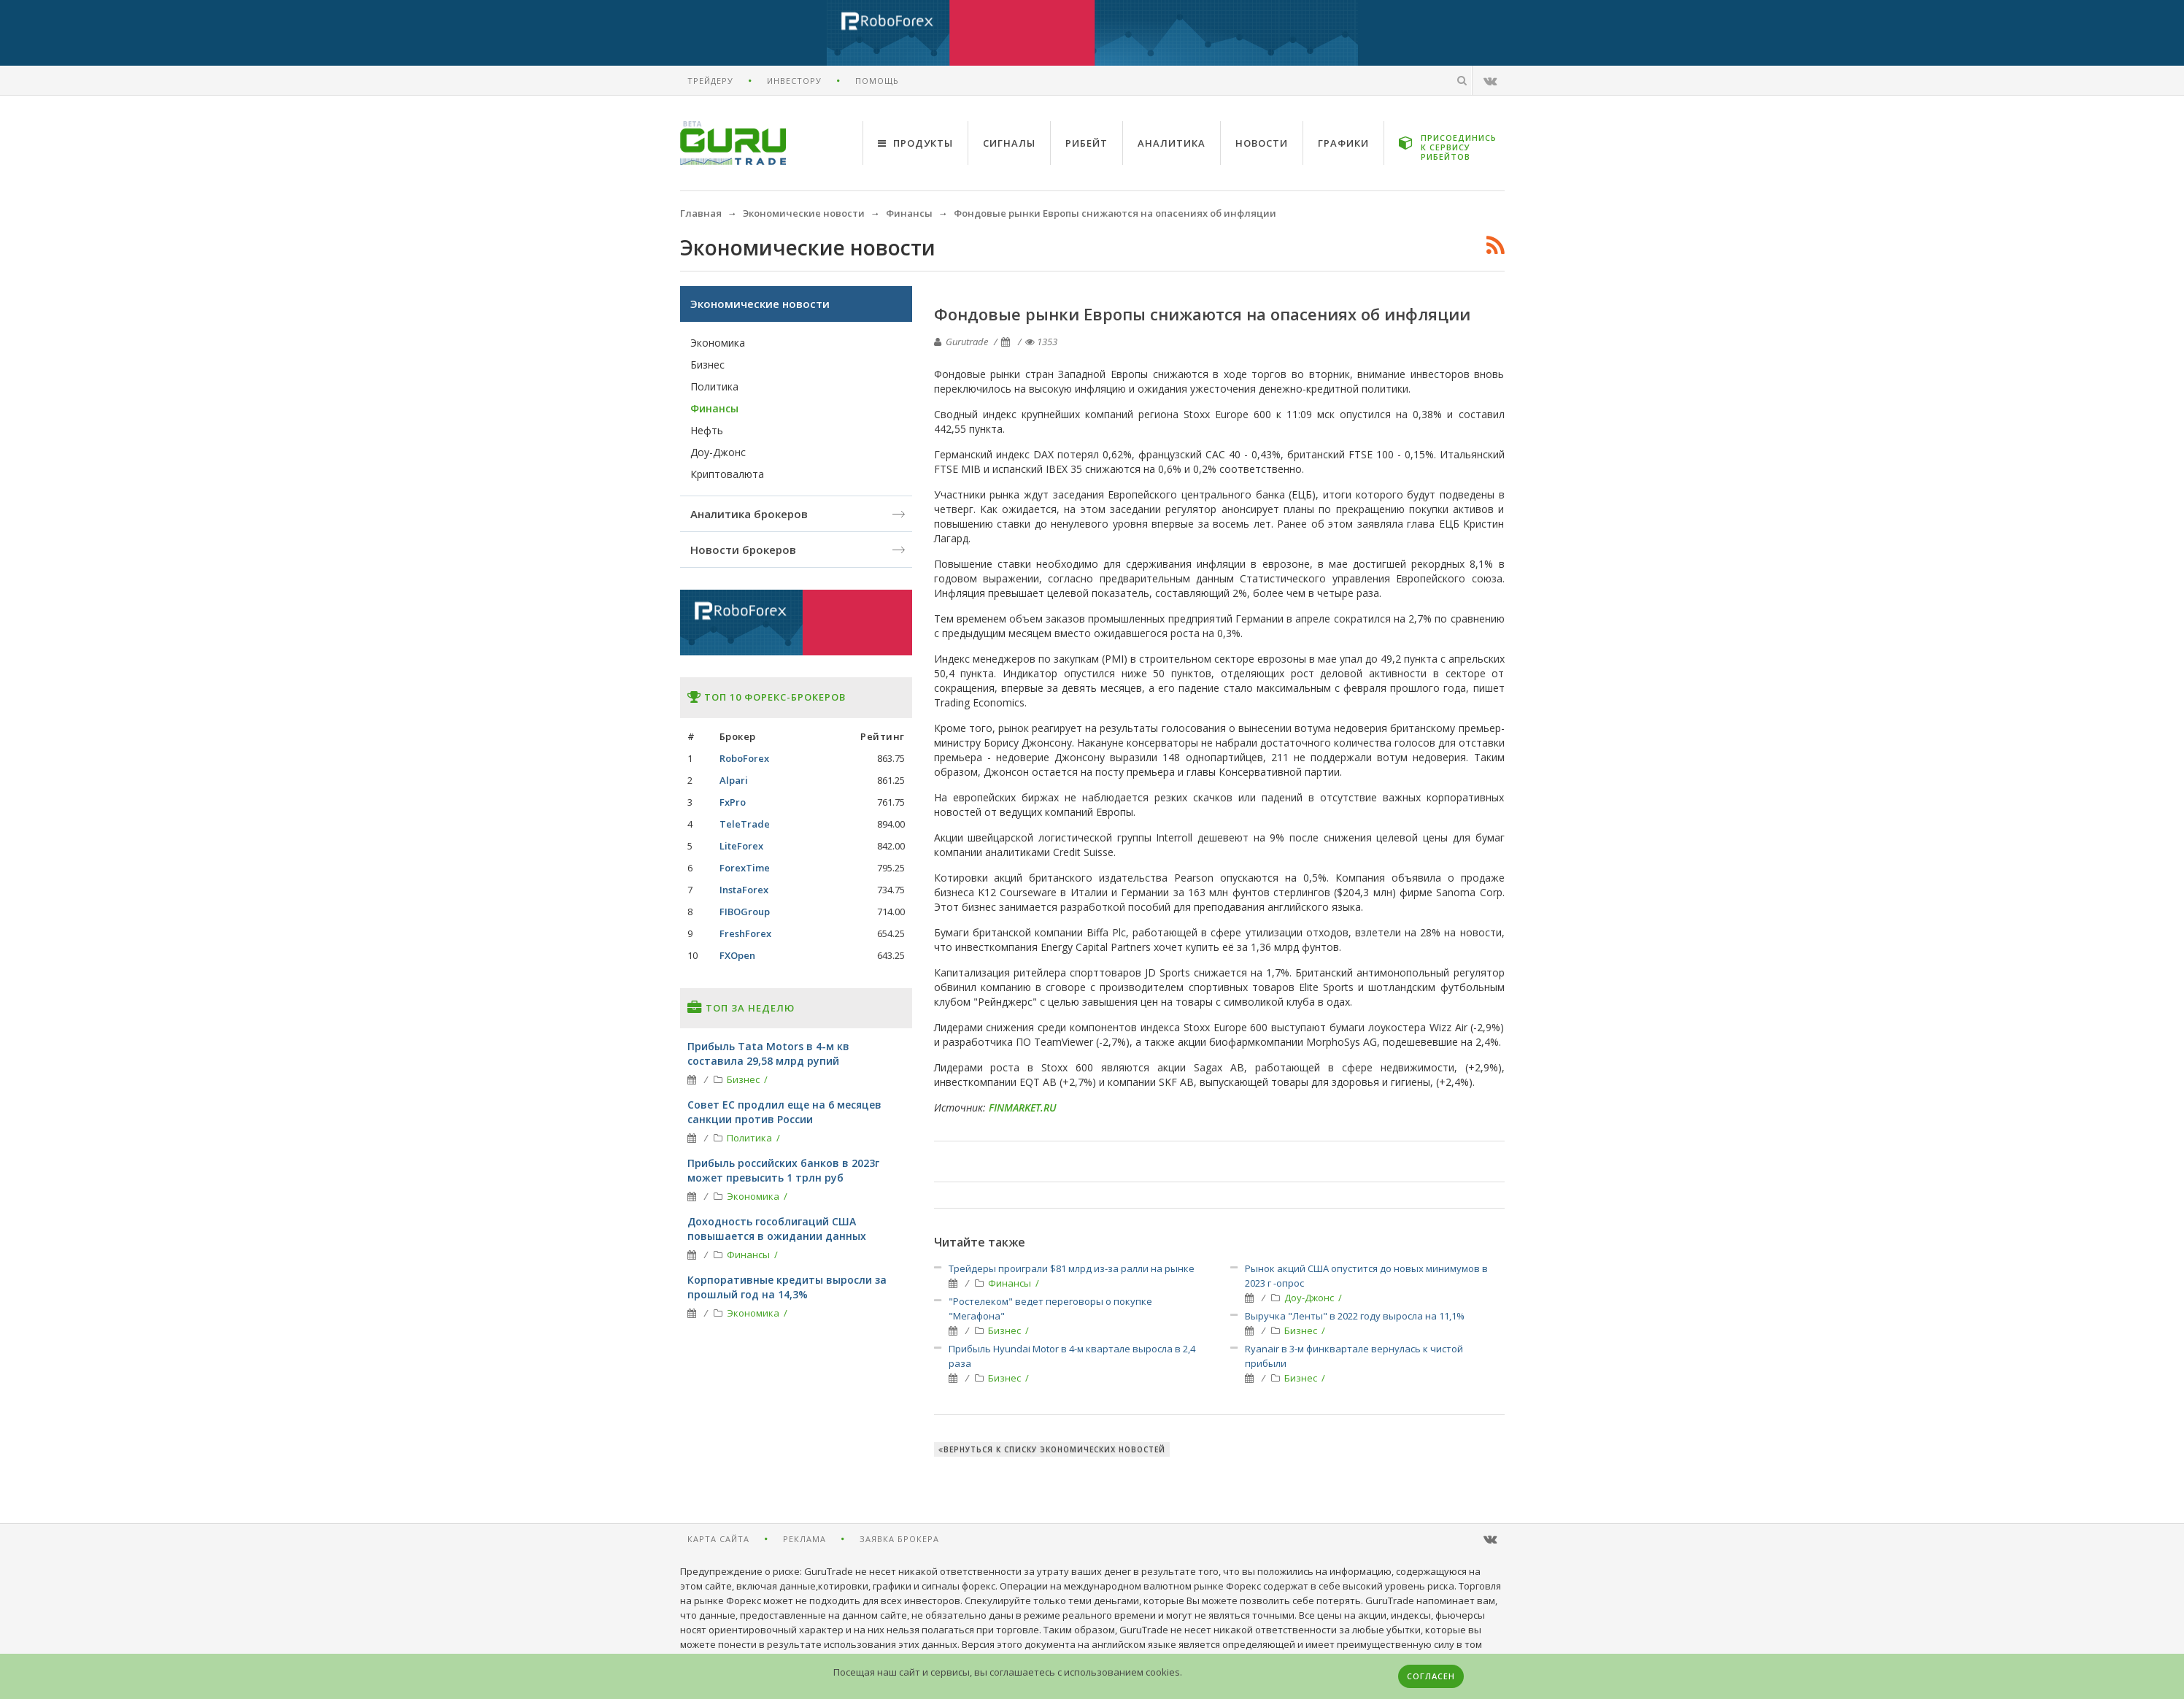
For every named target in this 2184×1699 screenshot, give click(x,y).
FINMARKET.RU (1023, 1107)
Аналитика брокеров (749, 513)
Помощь (877, 80)
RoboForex (744, 758)
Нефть (706, 430)
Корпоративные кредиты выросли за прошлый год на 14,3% (787, 1287)
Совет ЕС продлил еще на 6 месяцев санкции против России (784, 1112)
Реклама (804, 1538)
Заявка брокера (899, 1538)
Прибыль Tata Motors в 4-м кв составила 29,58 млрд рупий (768, 1053)
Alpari (733, 780)
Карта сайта (718, 1538)
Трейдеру (710, 80)
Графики (1343, 143)
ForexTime (744, 867)
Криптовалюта (727, 474)
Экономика (717, 343)
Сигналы (1009, 143)
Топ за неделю (741, 1007)
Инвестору (794, 80)
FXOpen (737, 955)
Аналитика (1171, 143)
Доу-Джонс (1310, 1297)
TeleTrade (744, 824)
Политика (714, 386)
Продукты (915, 143)
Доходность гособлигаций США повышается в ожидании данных (776, 1228)
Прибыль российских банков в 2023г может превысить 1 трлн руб (783, 1170)
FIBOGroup (744, 911)
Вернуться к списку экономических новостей (1051, 1449)
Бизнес (1005, 1330)
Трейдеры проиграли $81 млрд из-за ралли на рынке (1072, 1268)
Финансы (1010, 1283)
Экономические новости (760, 303)
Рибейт (1086, 143)
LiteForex (741, 845)
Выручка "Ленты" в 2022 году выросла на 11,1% (1355, 1315)
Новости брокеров (743, 549)
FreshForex (745, 933)
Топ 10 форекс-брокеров (766, 697)
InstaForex (743, 889)
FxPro (732, 802)
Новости (1261, 143)
